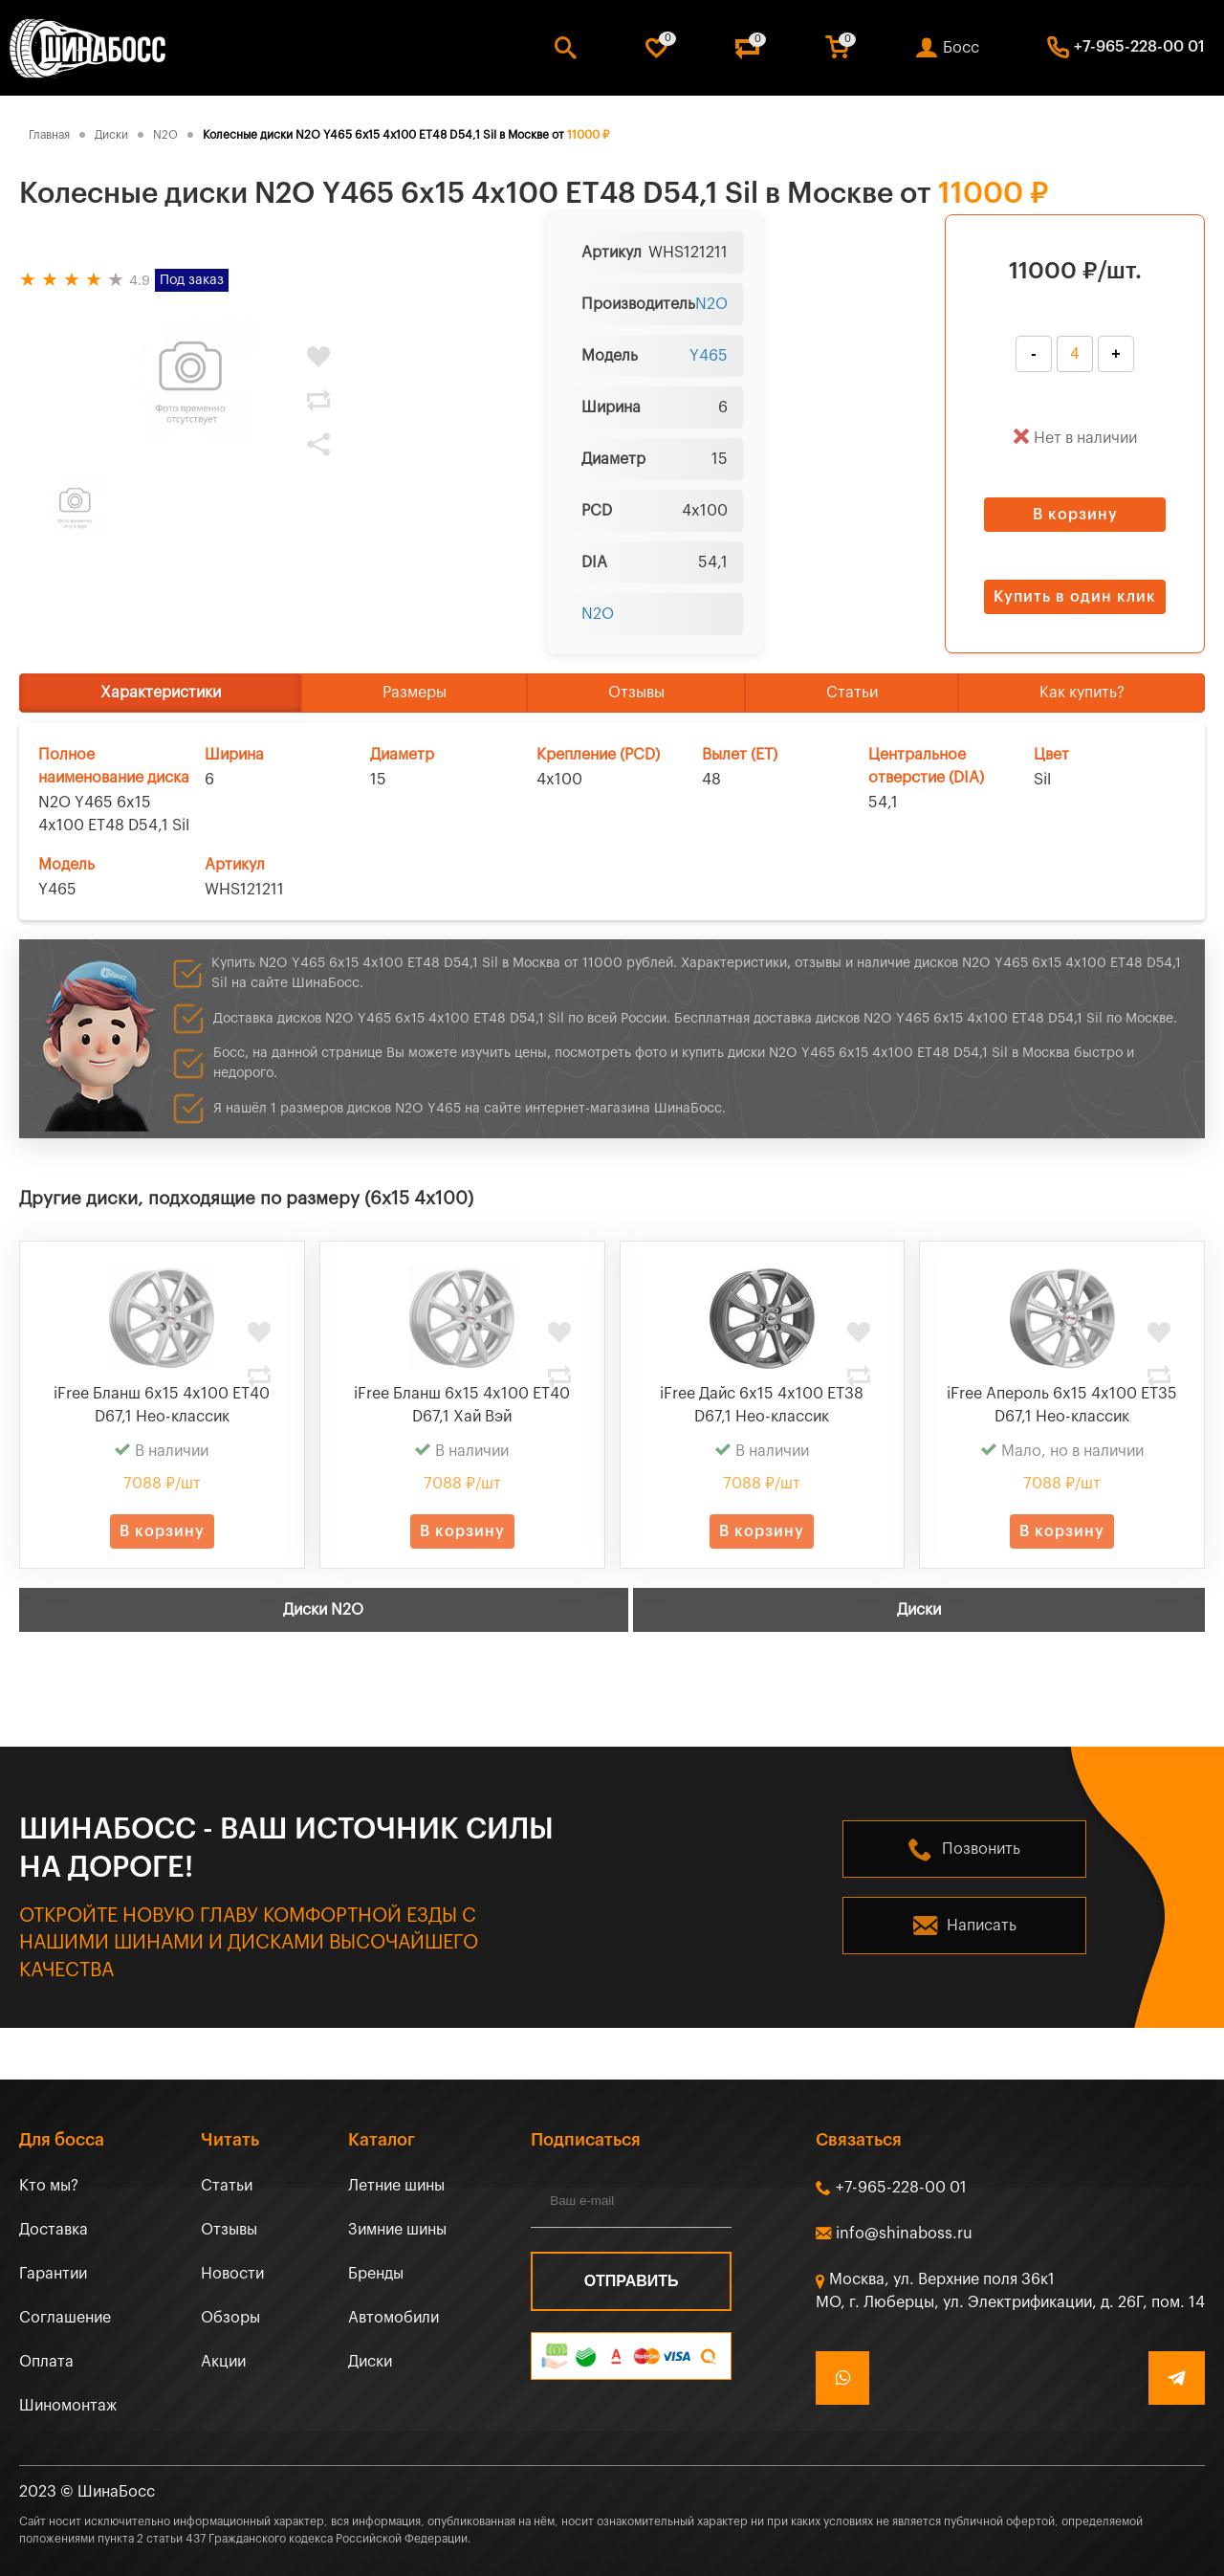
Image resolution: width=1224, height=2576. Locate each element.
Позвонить (981, 1849)
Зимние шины (397, 2229)
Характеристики (160, 692)
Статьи (852, 692)
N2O (711, 304)
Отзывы (636, 692)
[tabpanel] (191, 382)
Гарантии (53, 2273)
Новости (232, 2273)
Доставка (53, 2229)
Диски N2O (323, 1610)
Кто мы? (48, 2185)
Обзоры (230, 2317)
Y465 (708, 355)
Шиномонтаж (68, 2405)
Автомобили (393, 2317)
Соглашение (65, 2317)
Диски (919, 1610)
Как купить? (1082, 692)
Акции (223, 2361)
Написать (981, 1925)
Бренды (376, 2273)
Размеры (414, 692)
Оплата (46, 2361)
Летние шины (396, 2185)
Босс (961, 47)
